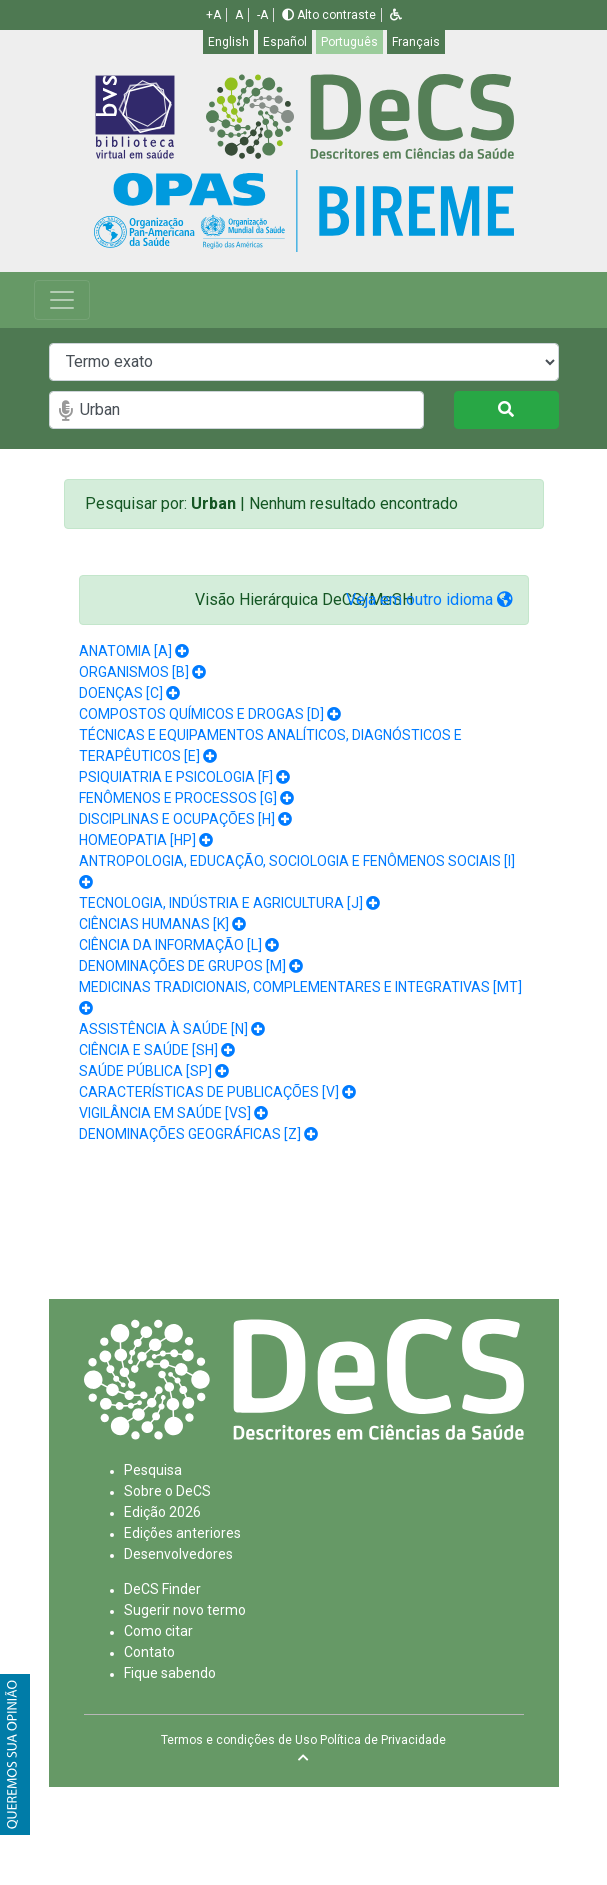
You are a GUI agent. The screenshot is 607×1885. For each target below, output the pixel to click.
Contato (149, 1652)
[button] (396, 15)
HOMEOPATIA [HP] (137, 840)
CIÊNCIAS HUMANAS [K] (154, 924)
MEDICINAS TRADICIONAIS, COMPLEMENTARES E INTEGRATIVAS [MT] (300, 987)
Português (349, 42)
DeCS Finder (162, 1589)
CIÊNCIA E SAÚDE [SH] (148, 1050)
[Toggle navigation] (62, 300)
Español (285, 42)
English (228, 42)
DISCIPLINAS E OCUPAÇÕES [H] (177, 819)
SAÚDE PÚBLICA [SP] (145, 1071)
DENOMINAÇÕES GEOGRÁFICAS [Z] (190, 1134)
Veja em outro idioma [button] (429, 599)
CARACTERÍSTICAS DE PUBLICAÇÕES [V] (209, 1092)
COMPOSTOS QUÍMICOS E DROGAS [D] (201, 714)
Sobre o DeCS (167, 1491)
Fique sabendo (170, 1673)
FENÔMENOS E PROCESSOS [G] (178, 798)
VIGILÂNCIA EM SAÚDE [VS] (165, 1113)
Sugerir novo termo (185, 1610)
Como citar (158, 1631)
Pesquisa (153, 1470)
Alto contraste (329, 15)
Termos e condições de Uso (239, 1740)
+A (213, 15)
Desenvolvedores (178, 1554)
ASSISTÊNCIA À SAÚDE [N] (163, 1029)
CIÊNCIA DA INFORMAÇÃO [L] (170, 945)
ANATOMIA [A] (125, 651)
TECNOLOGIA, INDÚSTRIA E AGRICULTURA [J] (221, 903)
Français (416, 42)
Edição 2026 (162, 1512)
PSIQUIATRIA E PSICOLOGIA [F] (176, 777)
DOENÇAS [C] (121, 693)
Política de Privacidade (383, 1740)
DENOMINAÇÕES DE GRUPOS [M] (182, 966)
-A (262, 15)
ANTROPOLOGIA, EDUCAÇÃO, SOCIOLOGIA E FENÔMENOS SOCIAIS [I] (297, 861)
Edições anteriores (182, 1533)
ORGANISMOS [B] (134, 672)
